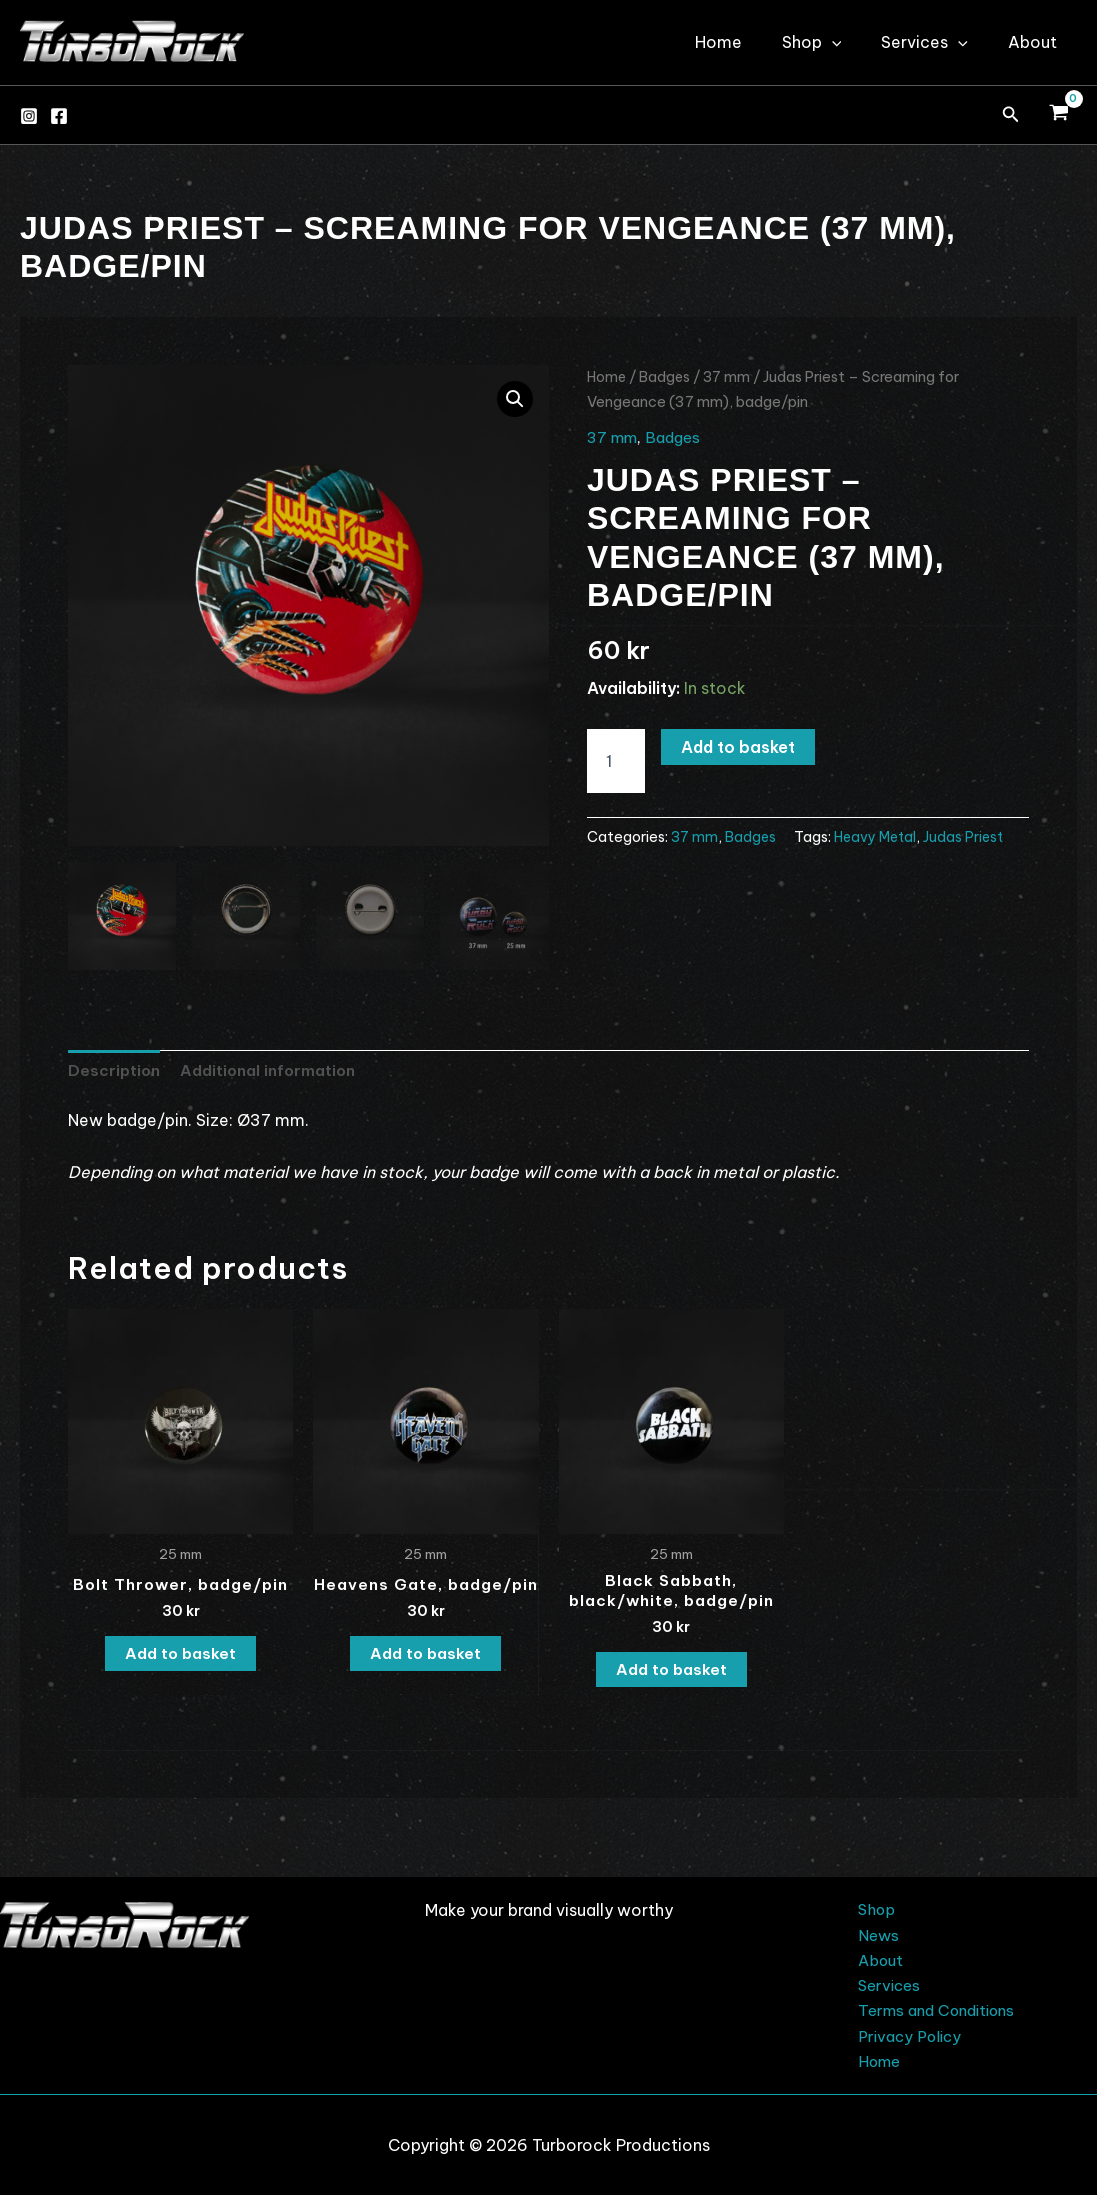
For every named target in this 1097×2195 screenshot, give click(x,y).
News (869, 1929)
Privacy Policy (903, 2034)
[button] (1011, 115)
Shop (832, 42)
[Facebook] (59, 116)
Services (936, 42)
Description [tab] (115, 1071)
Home (746, 42)
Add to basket (738, 747)
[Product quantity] (616, 761)
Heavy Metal (878, 836)
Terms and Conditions (933, 2008)
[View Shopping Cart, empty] (1058, 115)
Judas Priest (970, 836)
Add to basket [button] (181, 1657)
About (1036, 42)
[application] (852, 42)
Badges (667, 376)
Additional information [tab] (272, 1071)
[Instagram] (29, 116)
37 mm (731, 376)
